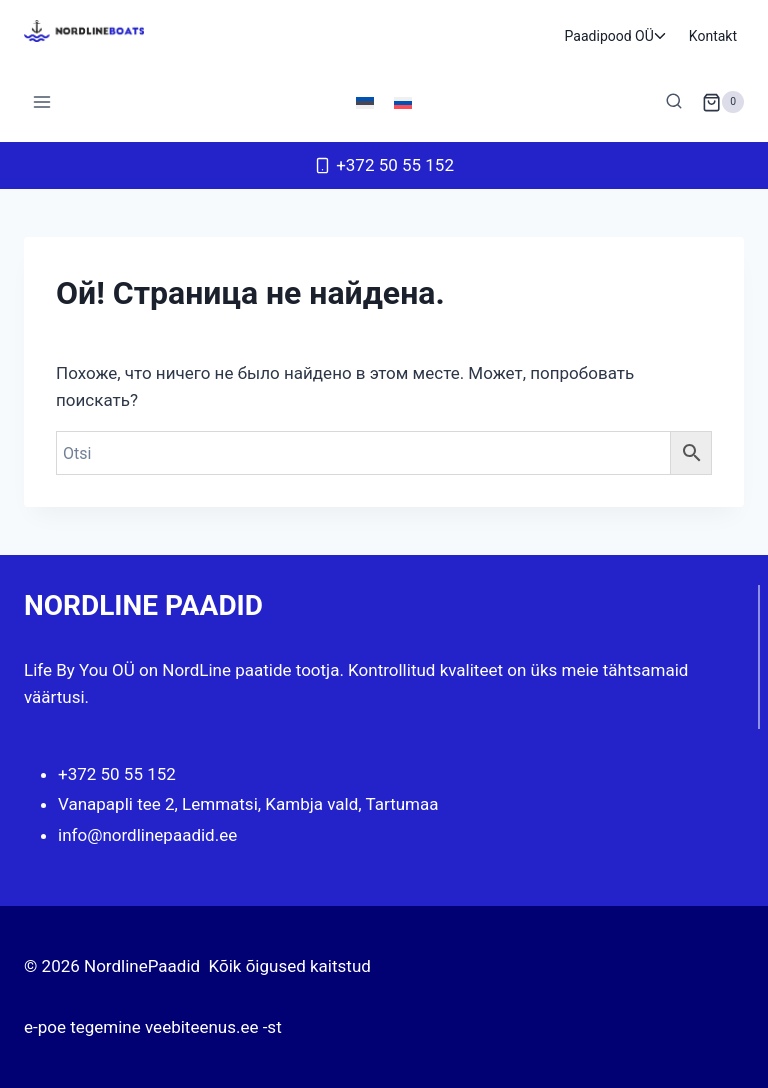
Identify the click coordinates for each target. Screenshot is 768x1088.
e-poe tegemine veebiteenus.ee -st (153, 1027)
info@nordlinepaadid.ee (147, 835)
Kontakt (713, 36)
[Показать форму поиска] (674, 102)
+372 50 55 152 (117, 774)
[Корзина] (723, 102)
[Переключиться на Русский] (403, 102)
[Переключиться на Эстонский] (365, 102)
